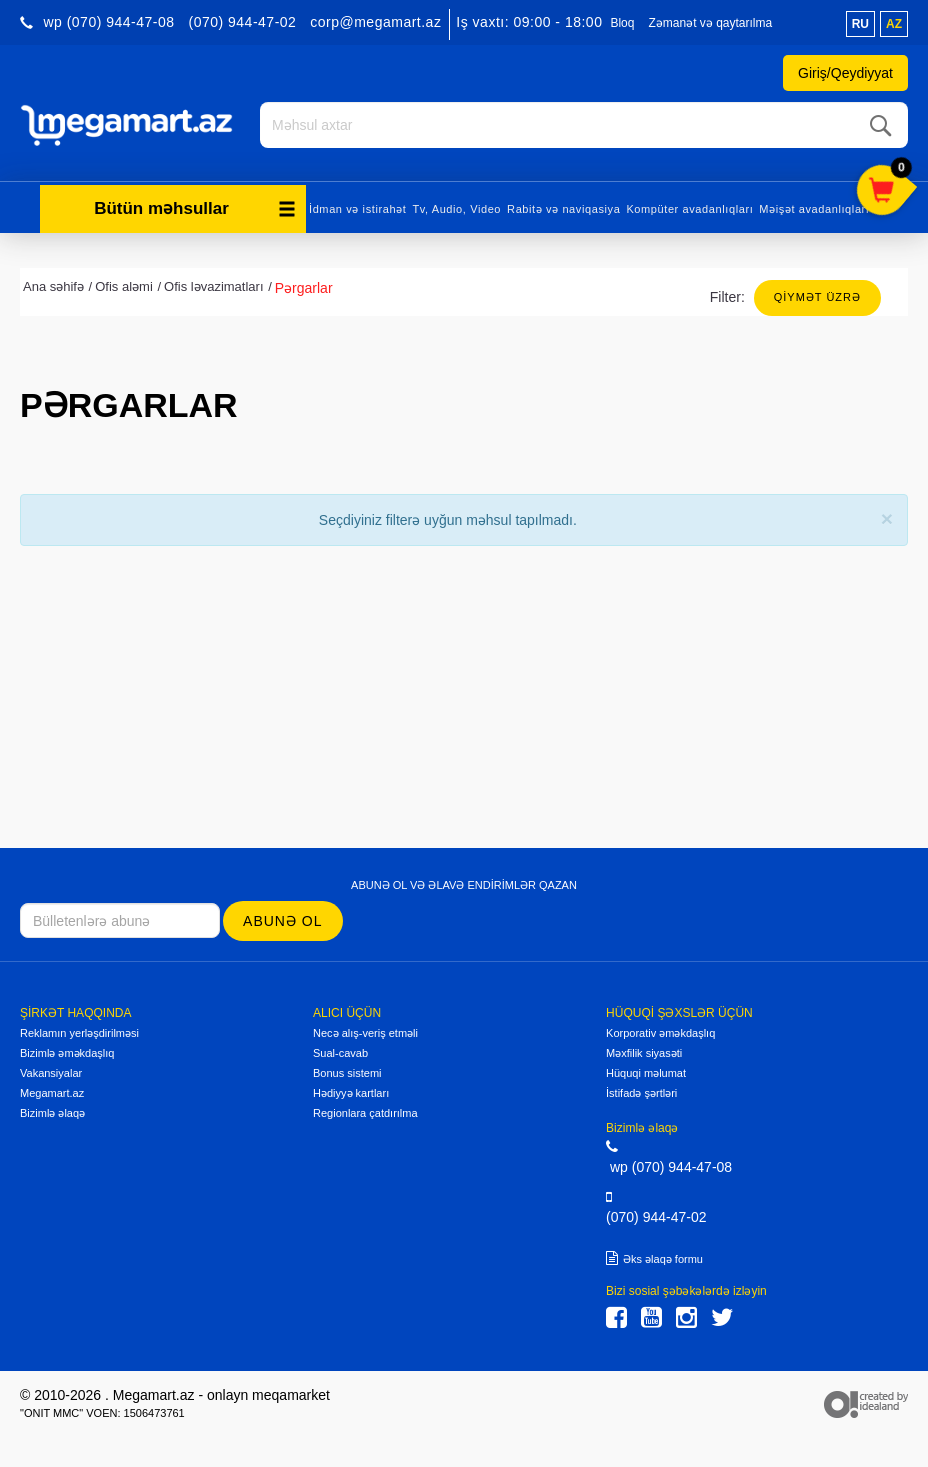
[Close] (887, 517)
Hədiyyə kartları (351, 1092)
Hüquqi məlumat (646, 1072)
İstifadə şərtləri (641, 1092)
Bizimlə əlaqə (52, 1112)
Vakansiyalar (51, 1072)
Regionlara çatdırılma (365, 1112)
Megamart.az (52, 1092)
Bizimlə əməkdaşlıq (67, 1052)
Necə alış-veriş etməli (365, 1032)
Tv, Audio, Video (456, 208)
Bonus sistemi (347, 1072)
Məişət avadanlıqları (814, 208)
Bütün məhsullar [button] (195, 207)
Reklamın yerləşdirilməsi (79, 1032)
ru (860, 24)
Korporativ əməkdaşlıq (660, 1032)
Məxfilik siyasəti (644, 1052)
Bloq (622, 23)
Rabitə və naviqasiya (563, 208)
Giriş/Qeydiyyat (845, 73)
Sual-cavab (340, 1052)
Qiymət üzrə (817, 296)
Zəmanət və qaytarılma (710, 23)
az (894, 24)
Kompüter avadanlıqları (689, 208)
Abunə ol (282, 920)
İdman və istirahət (357, 208)
